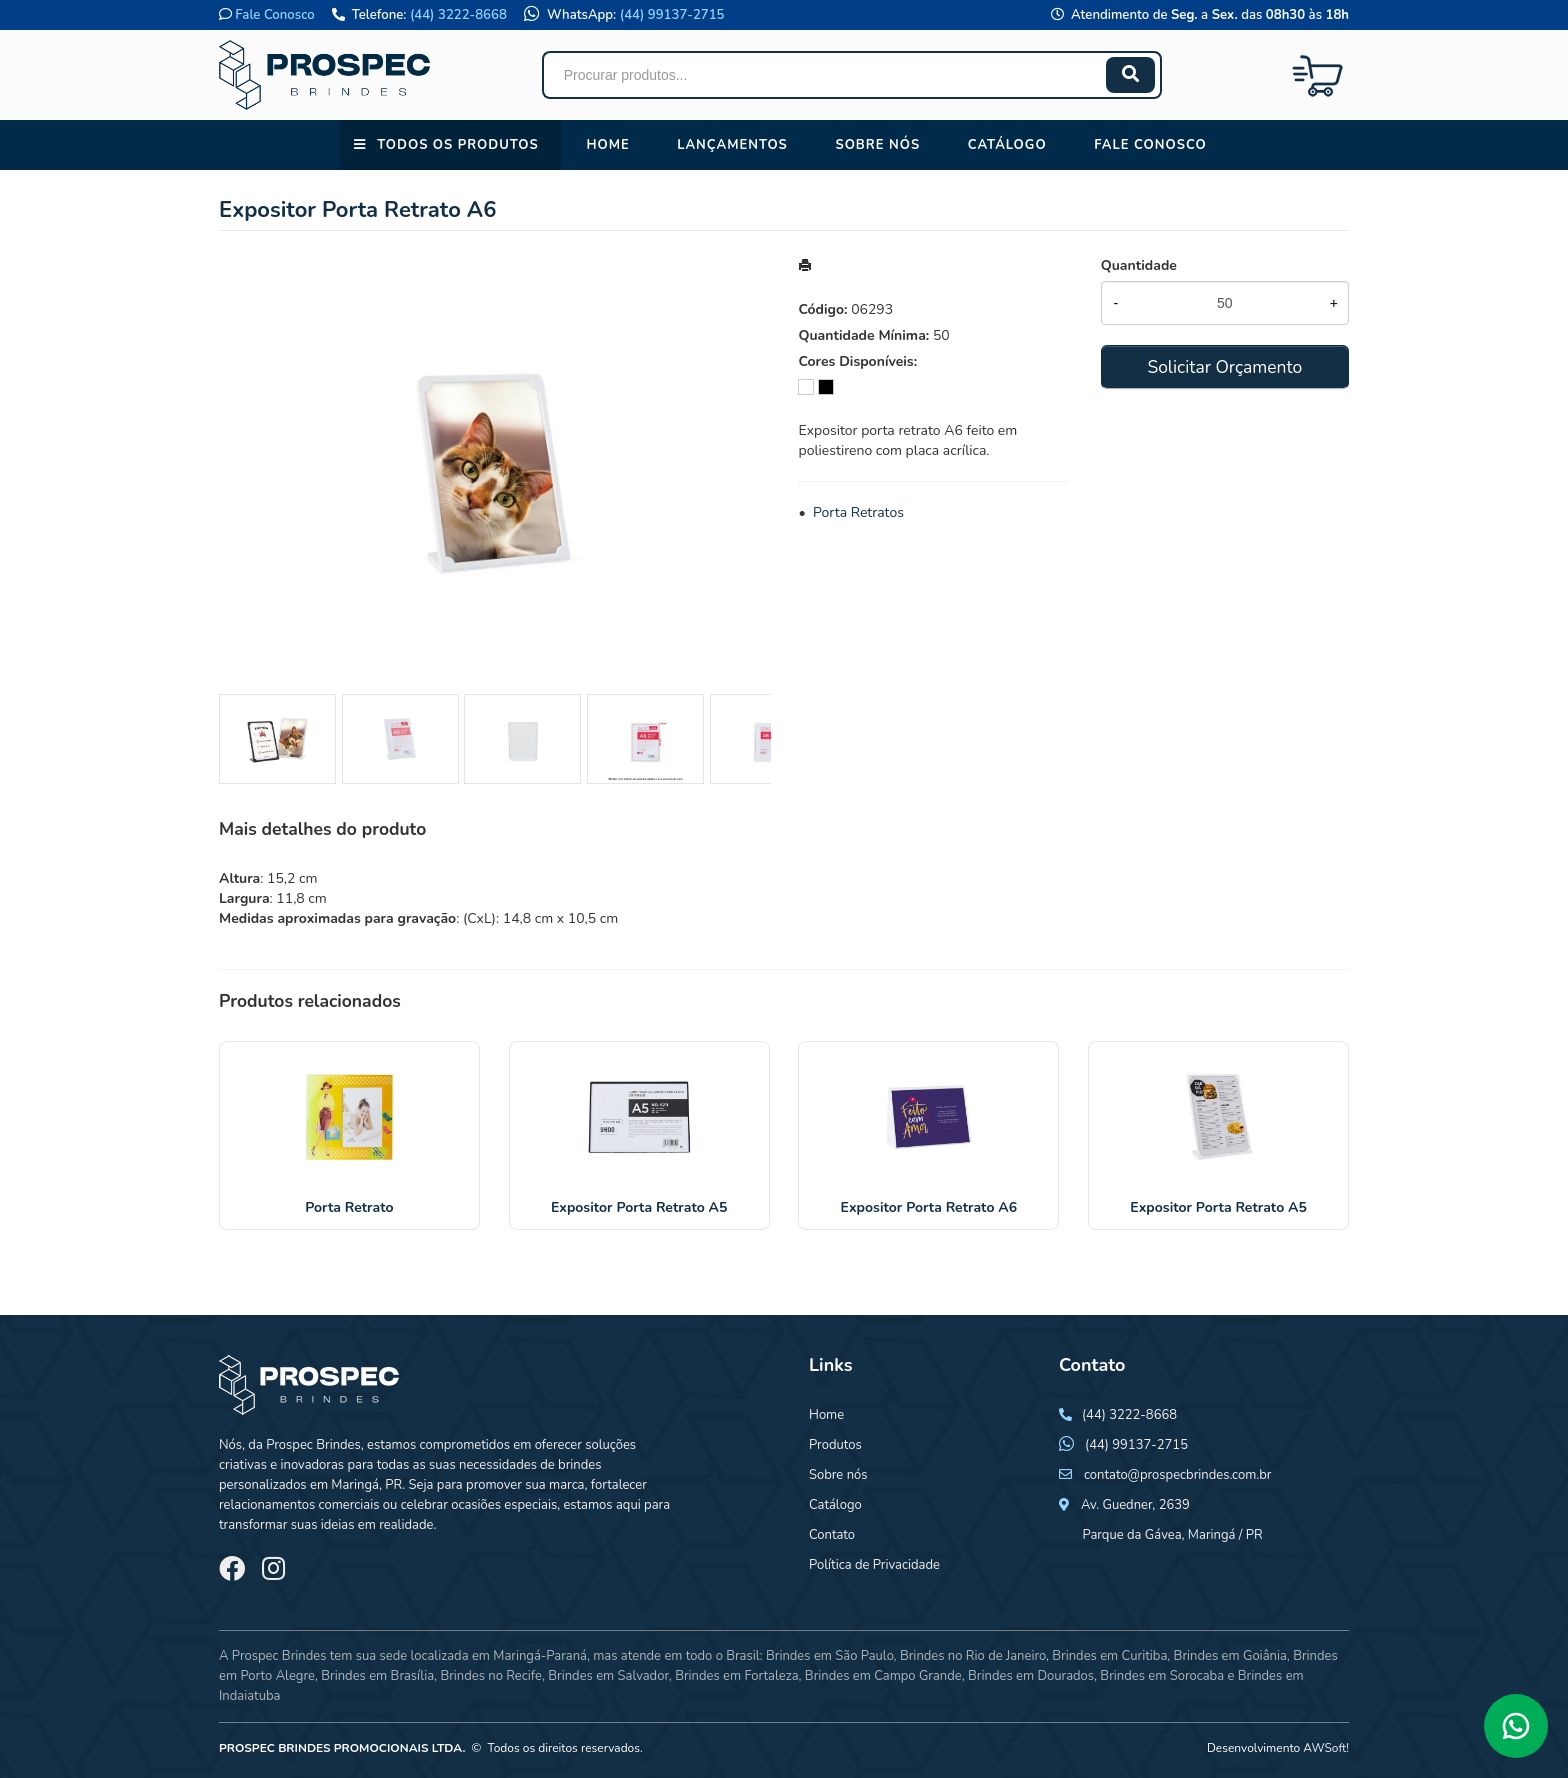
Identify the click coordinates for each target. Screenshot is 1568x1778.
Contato (832, 1535)
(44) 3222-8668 (458, 15)
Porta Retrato (349, 1207)
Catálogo (1007, 145)
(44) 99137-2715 (672, 15)
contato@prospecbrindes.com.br (1178, 1475)
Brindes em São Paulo (830, 1656)
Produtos (835, 1445)
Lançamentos (732, 145)
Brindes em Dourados (1031, 1676)
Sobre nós (877, 145)
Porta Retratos (858, 512)
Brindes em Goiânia (1230, 1656)
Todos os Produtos (457, 145)
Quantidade (1139, 265)
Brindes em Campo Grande (883, 1676)
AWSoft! (1326, 1748)
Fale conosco (1150, 145)
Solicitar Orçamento (1224, 367)
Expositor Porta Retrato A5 (639, 1207)
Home (607, 145)
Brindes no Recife (490, 1676)
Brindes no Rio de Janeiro (973, 1656)
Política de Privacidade (874, 1565)
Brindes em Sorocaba (1162, 1676)
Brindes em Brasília (377, 1676)
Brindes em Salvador (608, 1676)
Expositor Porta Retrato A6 (929, 1207)
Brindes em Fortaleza (736, 1676)
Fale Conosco (274, 15)
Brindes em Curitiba (1109, 1656)
